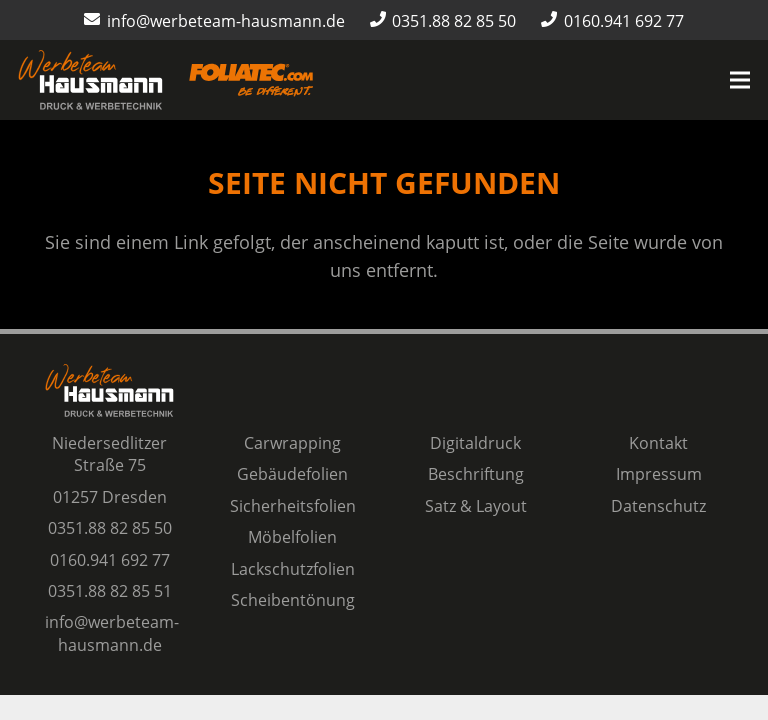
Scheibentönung (293, 600)
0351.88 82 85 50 (110, 528)
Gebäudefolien (292, 474)
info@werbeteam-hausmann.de (112, 633)
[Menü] (740, 80)
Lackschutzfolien (293, 569)
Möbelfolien (292, 537)
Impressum (659, 474)
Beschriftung (476, 474)
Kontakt (658, 443)
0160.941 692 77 (110, 560)
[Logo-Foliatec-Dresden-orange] (251, 80)
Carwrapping (292, 443)
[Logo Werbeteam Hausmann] (90, 80)
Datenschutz (658, 506)
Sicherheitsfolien (293, 506)
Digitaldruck (475, 443)
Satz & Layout (476, 506)
